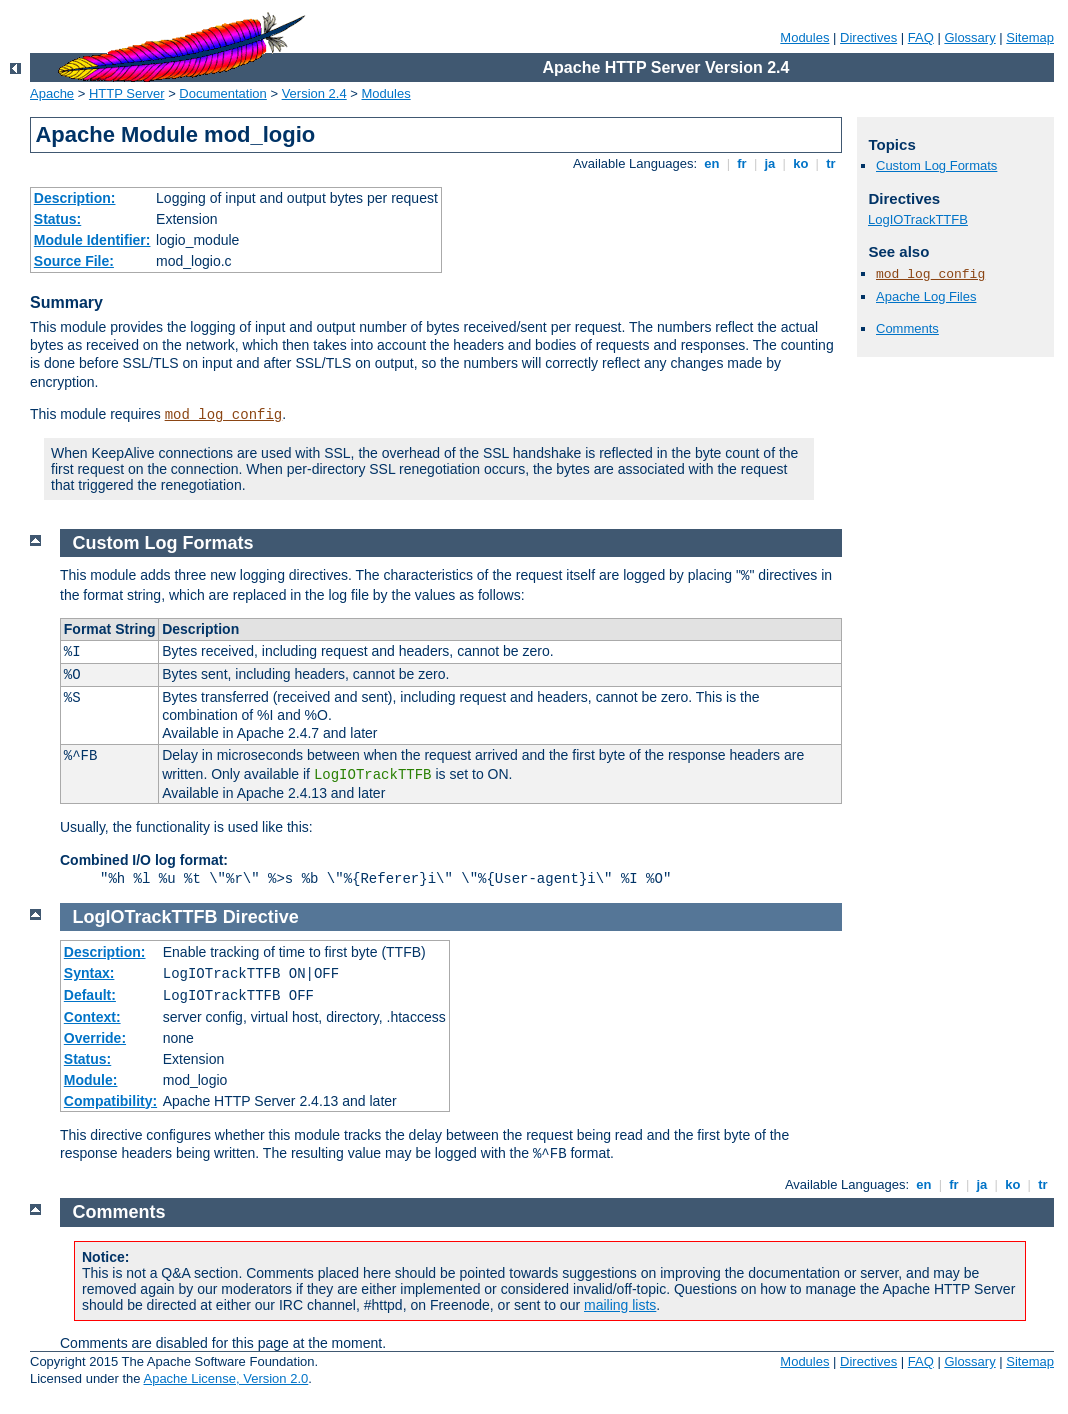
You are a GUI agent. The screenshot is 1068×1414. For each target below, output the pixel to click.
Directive (261, 917)
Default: (90, 995)
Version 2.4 (314, 93)
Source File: (74, 261)
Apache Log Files (926, 296)
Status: (57, 219)
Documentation (222, 93)
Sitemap (1030, 37)
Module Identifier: (92, 240)
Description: (75, 198)
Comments (907, 328)
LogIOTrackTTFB (918, 219)
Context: (92, 1017)
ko (801, 163)
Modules (804, 37)
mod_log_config (224, 415)
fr (742, 163)
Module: (91, 1080)
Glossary (969, 37)
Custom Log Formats (936, 165)
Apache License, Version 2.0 (225, 1378)
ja (770, 163)
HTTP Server (127, 93)
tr (831, 163)
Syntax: (89, 973)
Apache (52, 93)
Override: (95, 1038)
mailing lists (620, 1305)
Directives (868, 37)
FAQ (921, 37)
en (712, 163)
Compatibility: (110, 1101)
